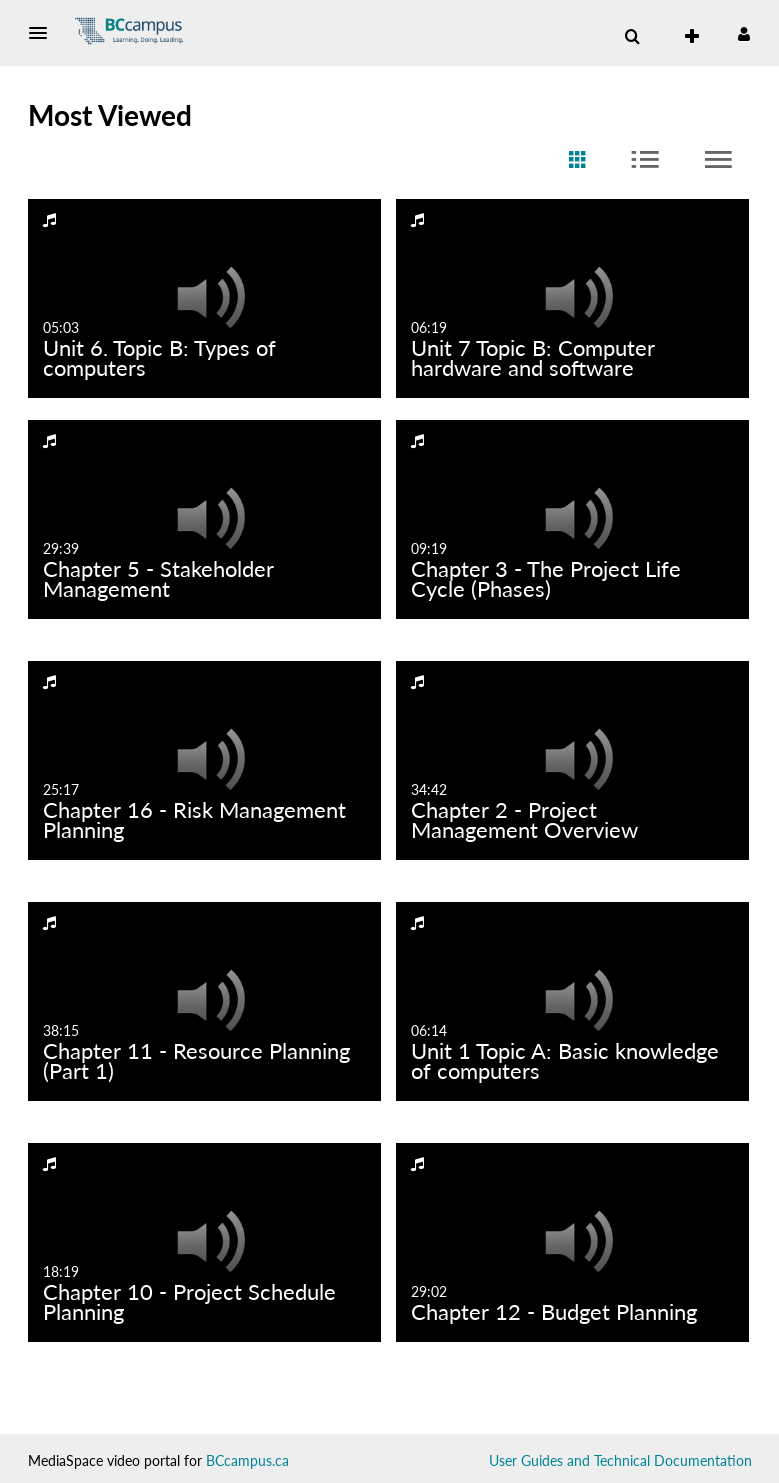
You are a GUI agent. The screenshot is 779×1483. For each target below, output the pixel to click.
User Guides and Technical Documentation (620, 1460)
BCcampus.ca (247, 1460)
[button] (44, 33)
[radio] (577, 160)
